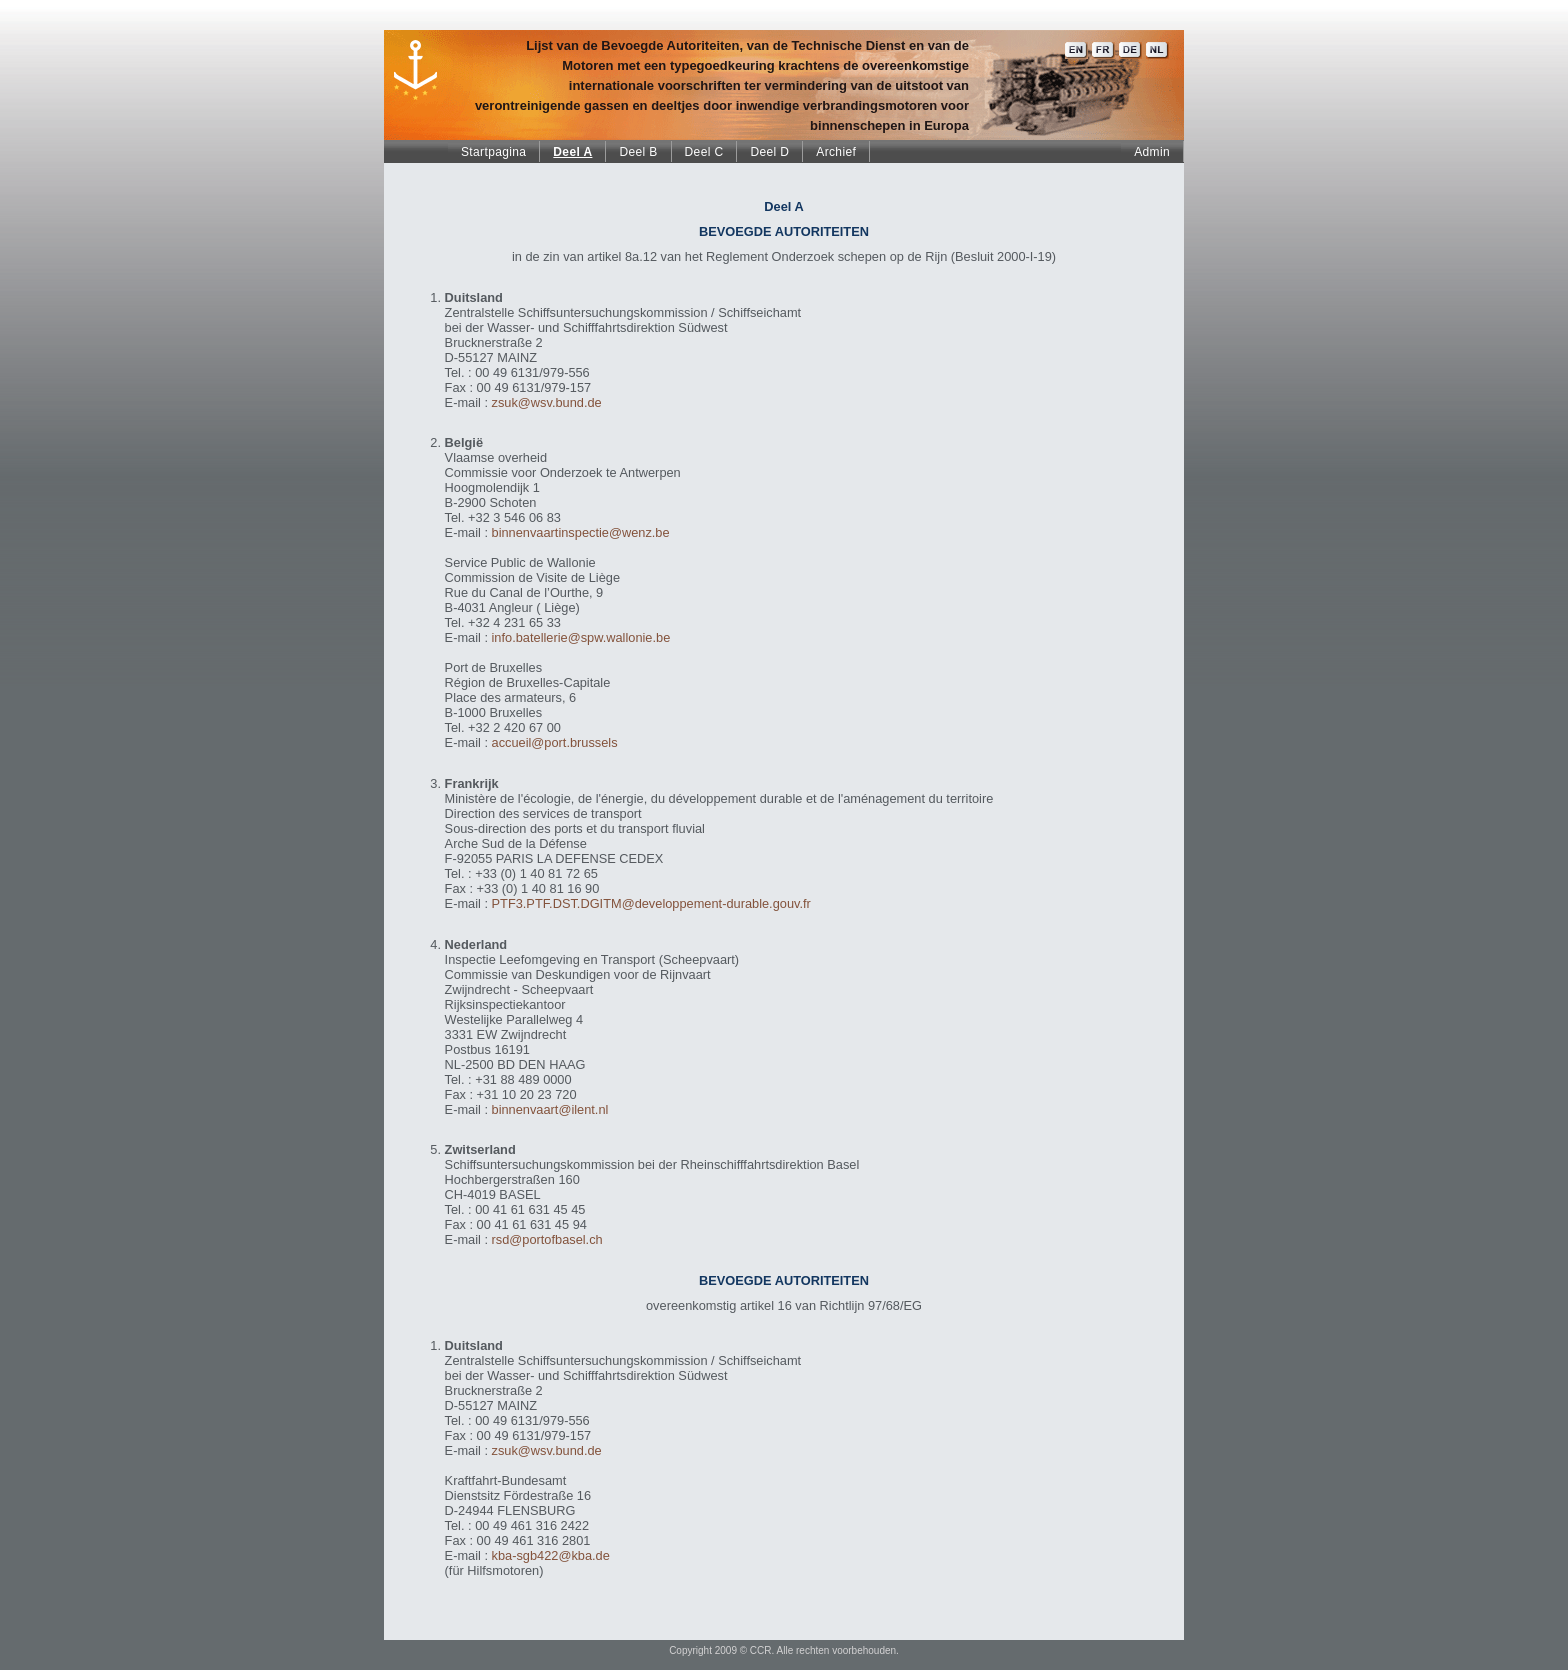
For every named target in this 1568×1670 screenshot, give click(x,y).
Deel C (704, 152)
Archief (836, 152)
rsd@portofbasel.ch (547, 1239)
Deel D (769, 152)
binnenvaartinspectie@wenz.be (581, 532)
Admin (1152, 152)
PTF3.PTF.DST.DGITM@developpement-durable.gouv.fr (651, 903)
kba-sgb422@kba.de (551, 1555)
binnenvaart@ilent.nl (550, 1109)
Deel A (572, 152)
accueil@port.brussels (555, 742)
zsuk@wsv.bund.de (547, 402)
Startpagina (493, 152)
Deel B (638, 152)
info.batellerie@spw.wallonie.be (581, 637)
